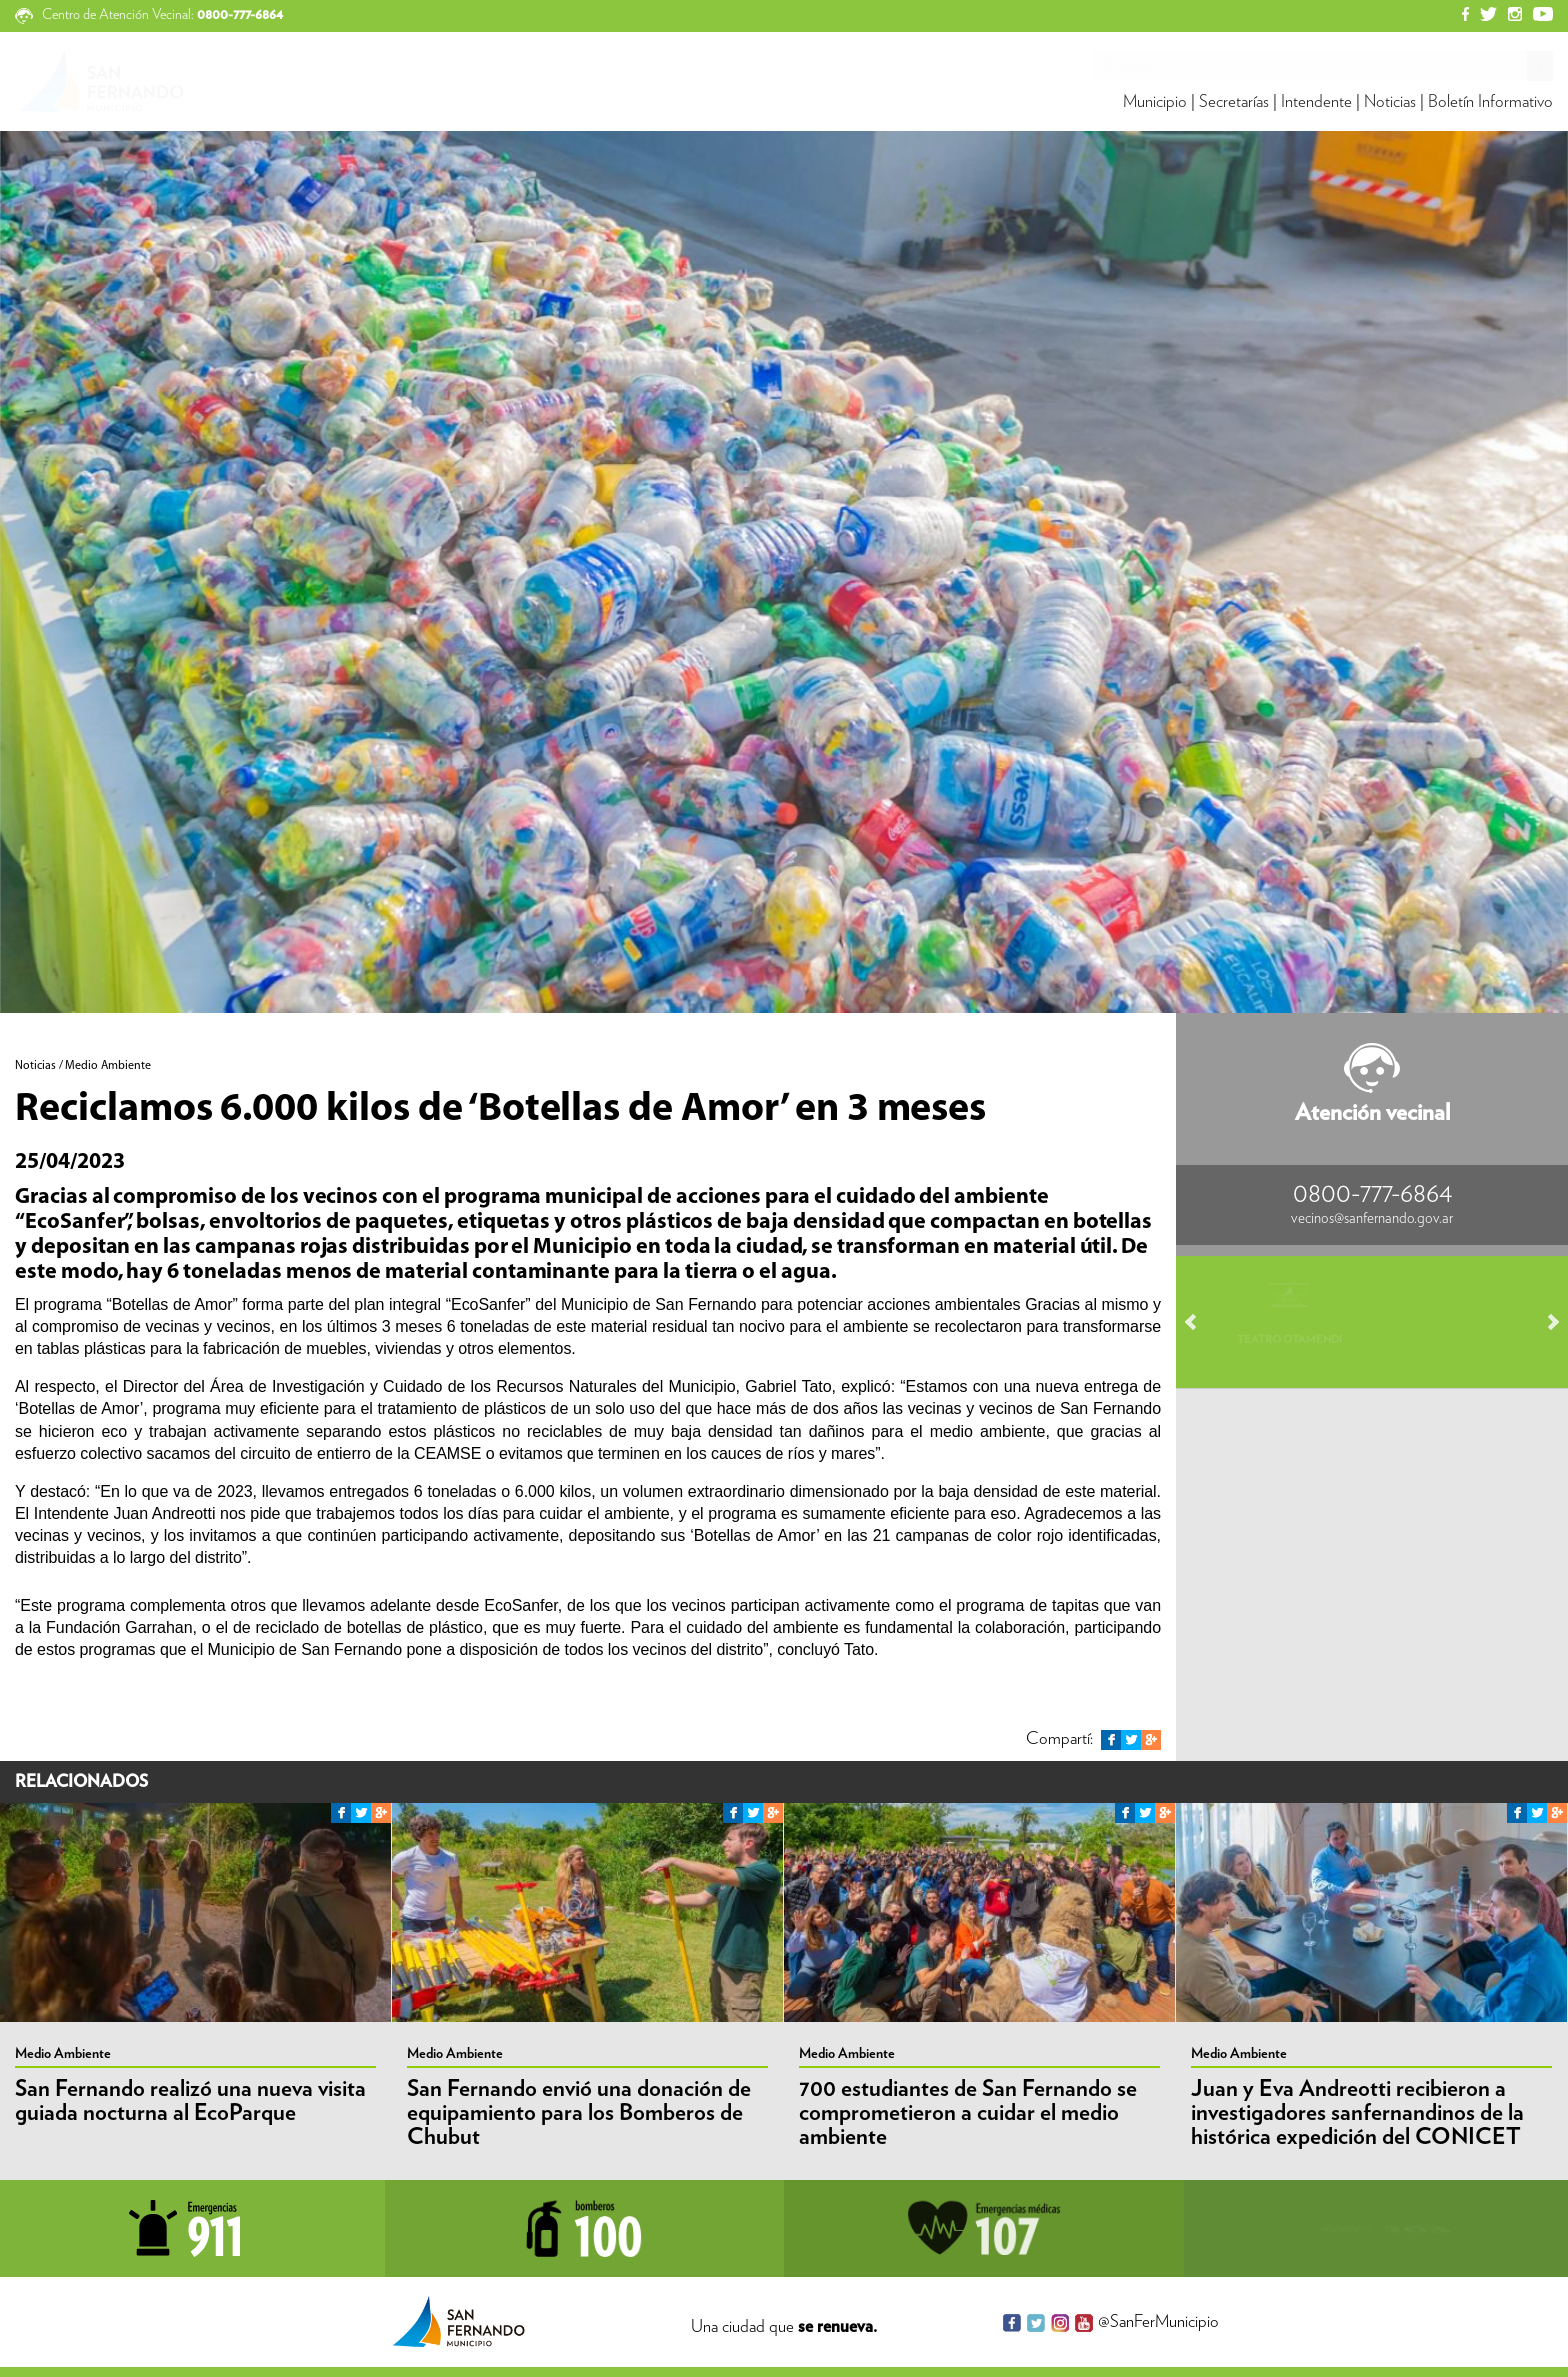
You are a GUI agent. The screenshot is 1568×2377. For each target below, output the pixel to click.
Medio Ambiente (63, 2054)
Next (1544, 1322)
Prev (1200, 1322)
